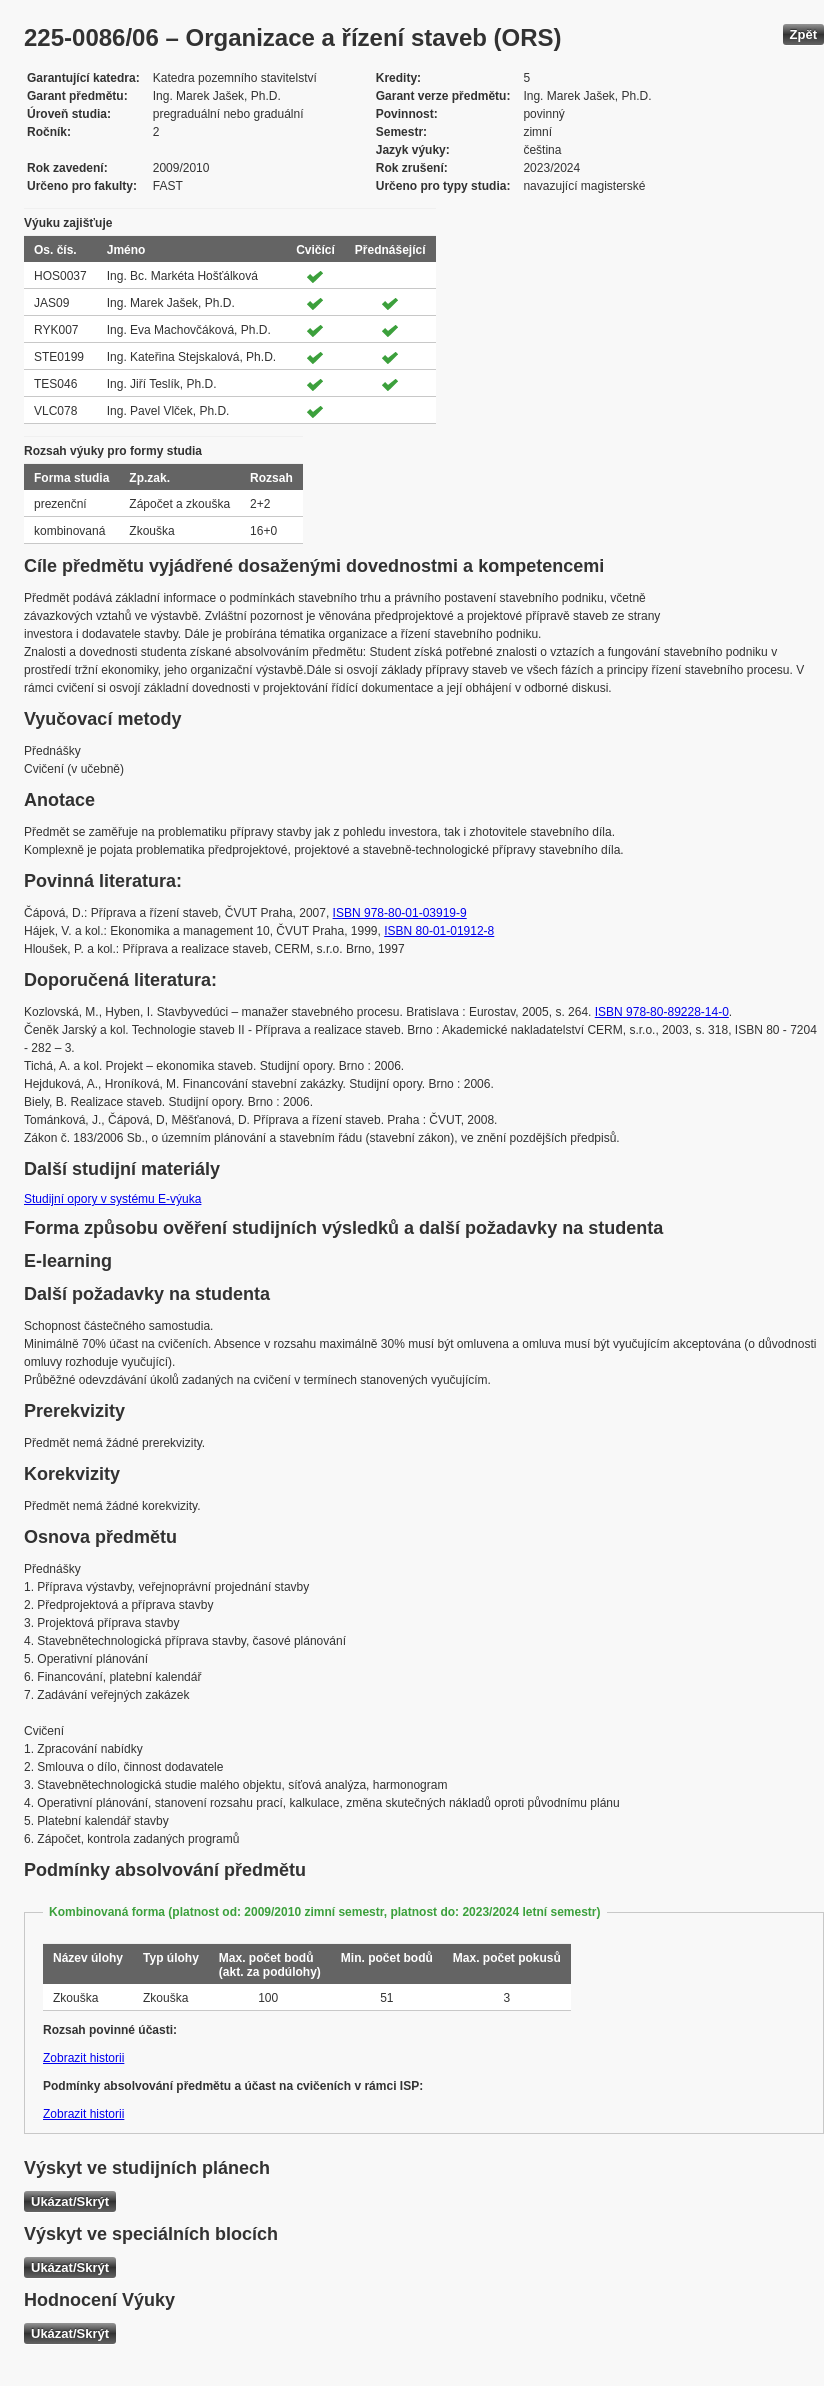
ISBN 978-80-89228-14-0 (662, 1012)
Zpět (803, 34)
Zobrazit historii (83, 2058)
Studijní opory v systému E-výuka (112, 1199)
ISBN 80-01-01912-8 (439, 931)
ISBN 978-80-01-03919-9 (400, 913)
